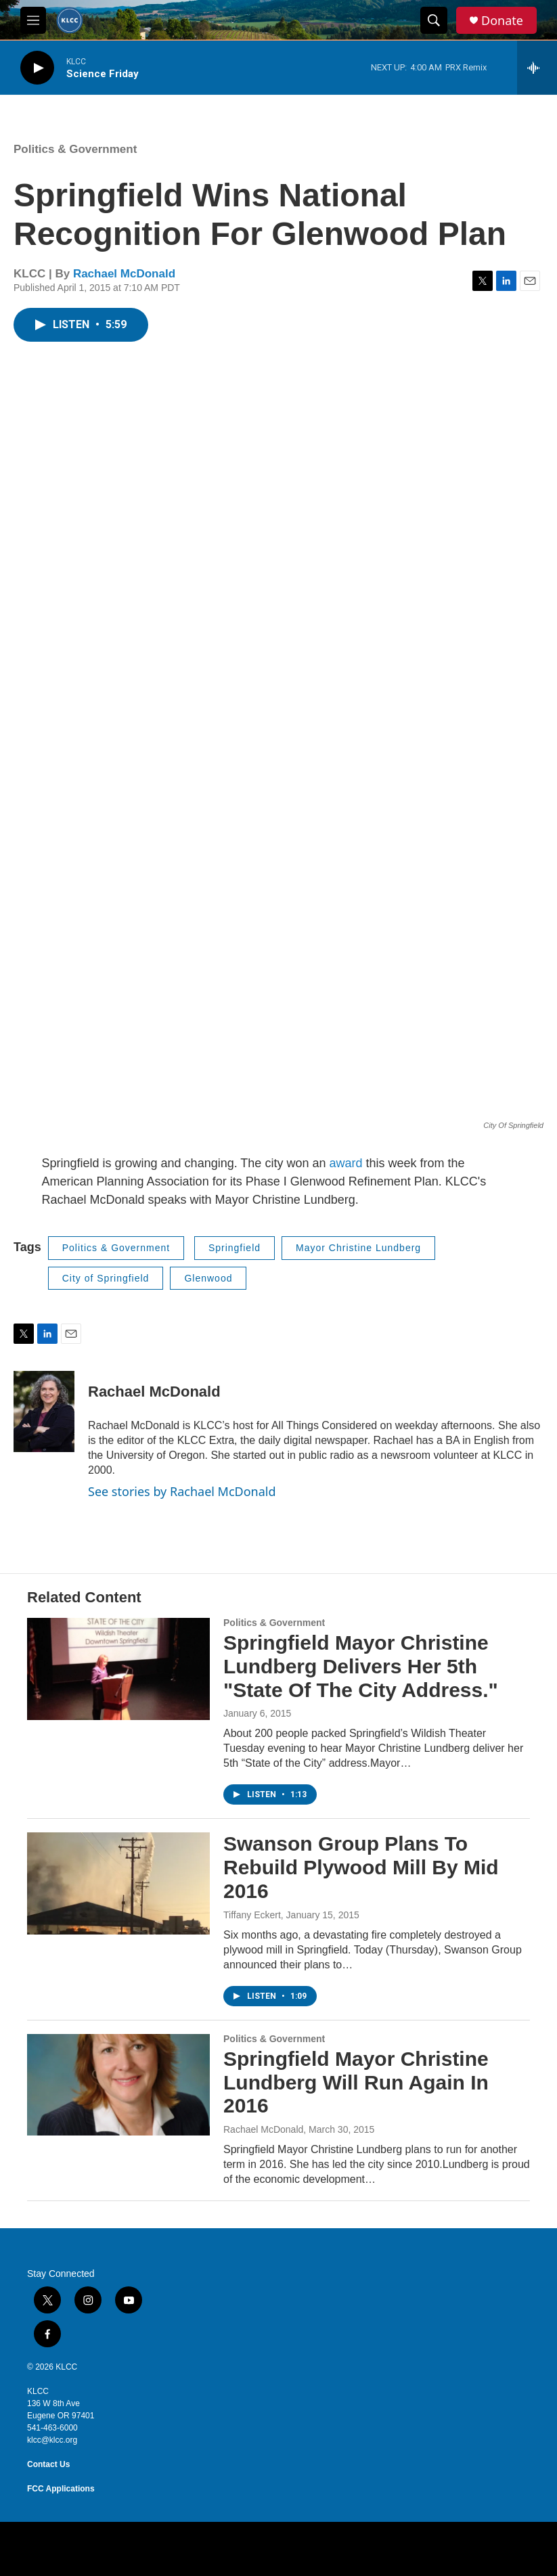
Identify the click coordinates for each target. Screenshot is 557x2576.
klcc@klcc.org (52, 2440)
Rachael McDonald (124, 273)
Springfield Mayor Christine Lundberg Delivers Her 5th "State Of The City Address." (360, 1666)
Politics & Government (75, 149)
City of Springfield (106, 1278)
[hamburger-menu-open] (33, 20)
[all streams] (537, 68)
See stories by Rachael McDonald (182, 1491)
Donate (502, 21)
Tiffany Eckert (252, 1915)
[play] (37, 68)
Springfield (234, 1247)
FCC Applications (61, 2488)
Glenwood (208, 1278)
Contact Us (48, 2464)
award (347, 1163)
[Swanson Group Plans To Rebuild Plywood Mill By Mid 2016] (118, 1883)
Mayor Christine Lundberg (358, 1247)
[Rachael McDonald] (44, 1411)
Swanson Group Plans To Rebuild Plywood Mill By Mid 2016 (361, 1867)
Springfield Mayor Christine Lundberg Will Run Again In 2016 (356, 2082)
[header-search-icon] (433, 20)
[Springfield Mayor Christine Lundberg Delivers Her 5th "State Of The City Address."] (118, 1668)
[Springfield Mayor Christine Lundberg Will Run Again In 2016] (118, 2085)
